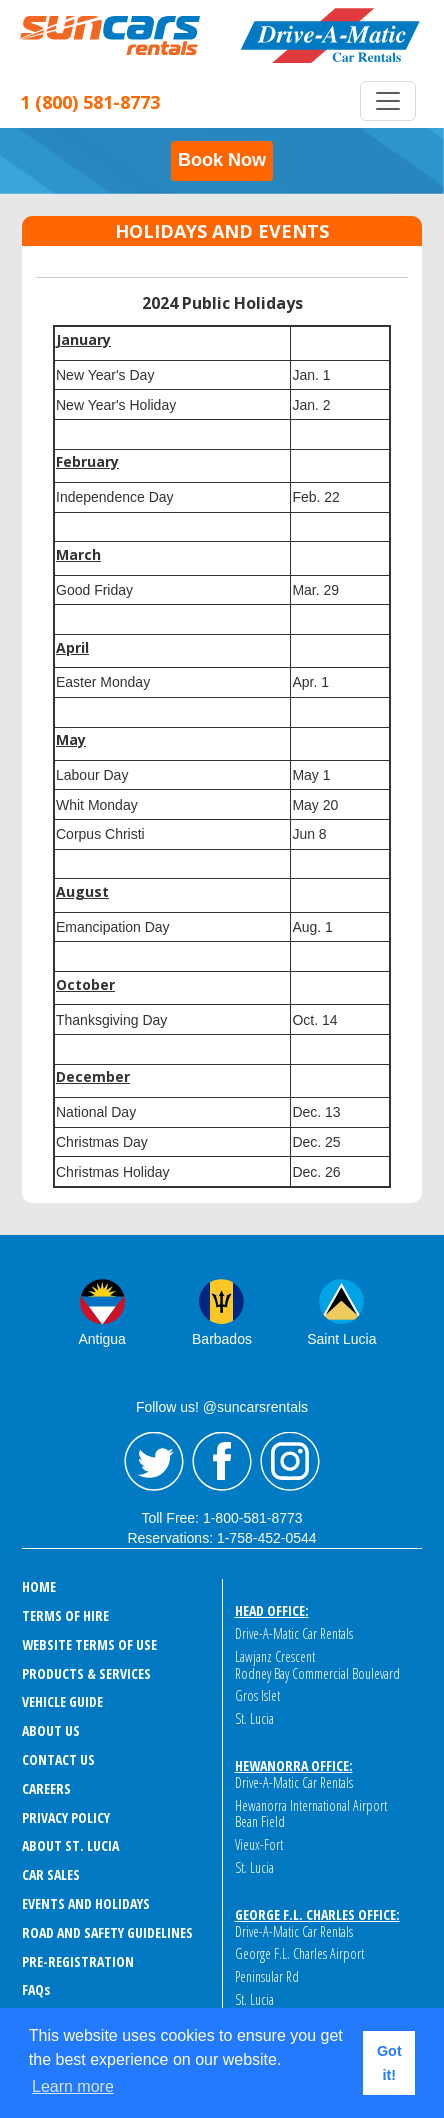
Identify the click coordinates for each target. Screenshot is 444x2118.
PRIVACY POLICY (66, 1817)
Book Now (222, 160)
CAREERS (46, 1788)
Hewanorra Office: (294, 1765)
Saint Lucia (341, 1339)
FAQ (36, 1989)
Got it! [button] (389, 2063)
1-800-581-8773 (253, 1518)
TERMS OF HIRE (65, 1615)
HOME (39, 1586)
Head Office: (272, 1610)
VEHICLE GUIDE (62, 1701)
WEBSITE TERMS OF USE (89, 1644)
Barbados (222, 1339)
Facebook (222, 1462)
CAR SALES (51, 1874)
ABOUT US (51, 1730)
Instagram (290, 1462)
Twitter (154, 1462)
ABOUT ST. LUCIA (70, 1845)
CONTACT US (58, 1759)
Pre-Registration (78, 1961)
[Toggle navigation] (388, 101)
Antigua (101, 1339)
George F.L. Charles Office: (317, 1914)
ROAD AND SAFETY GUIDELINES (107, 1932)
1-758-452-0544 (267, 1538)
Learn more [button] (73, 2086)
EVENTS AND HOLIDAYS (86, 1903)
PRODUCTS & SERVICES (86, 1673)
